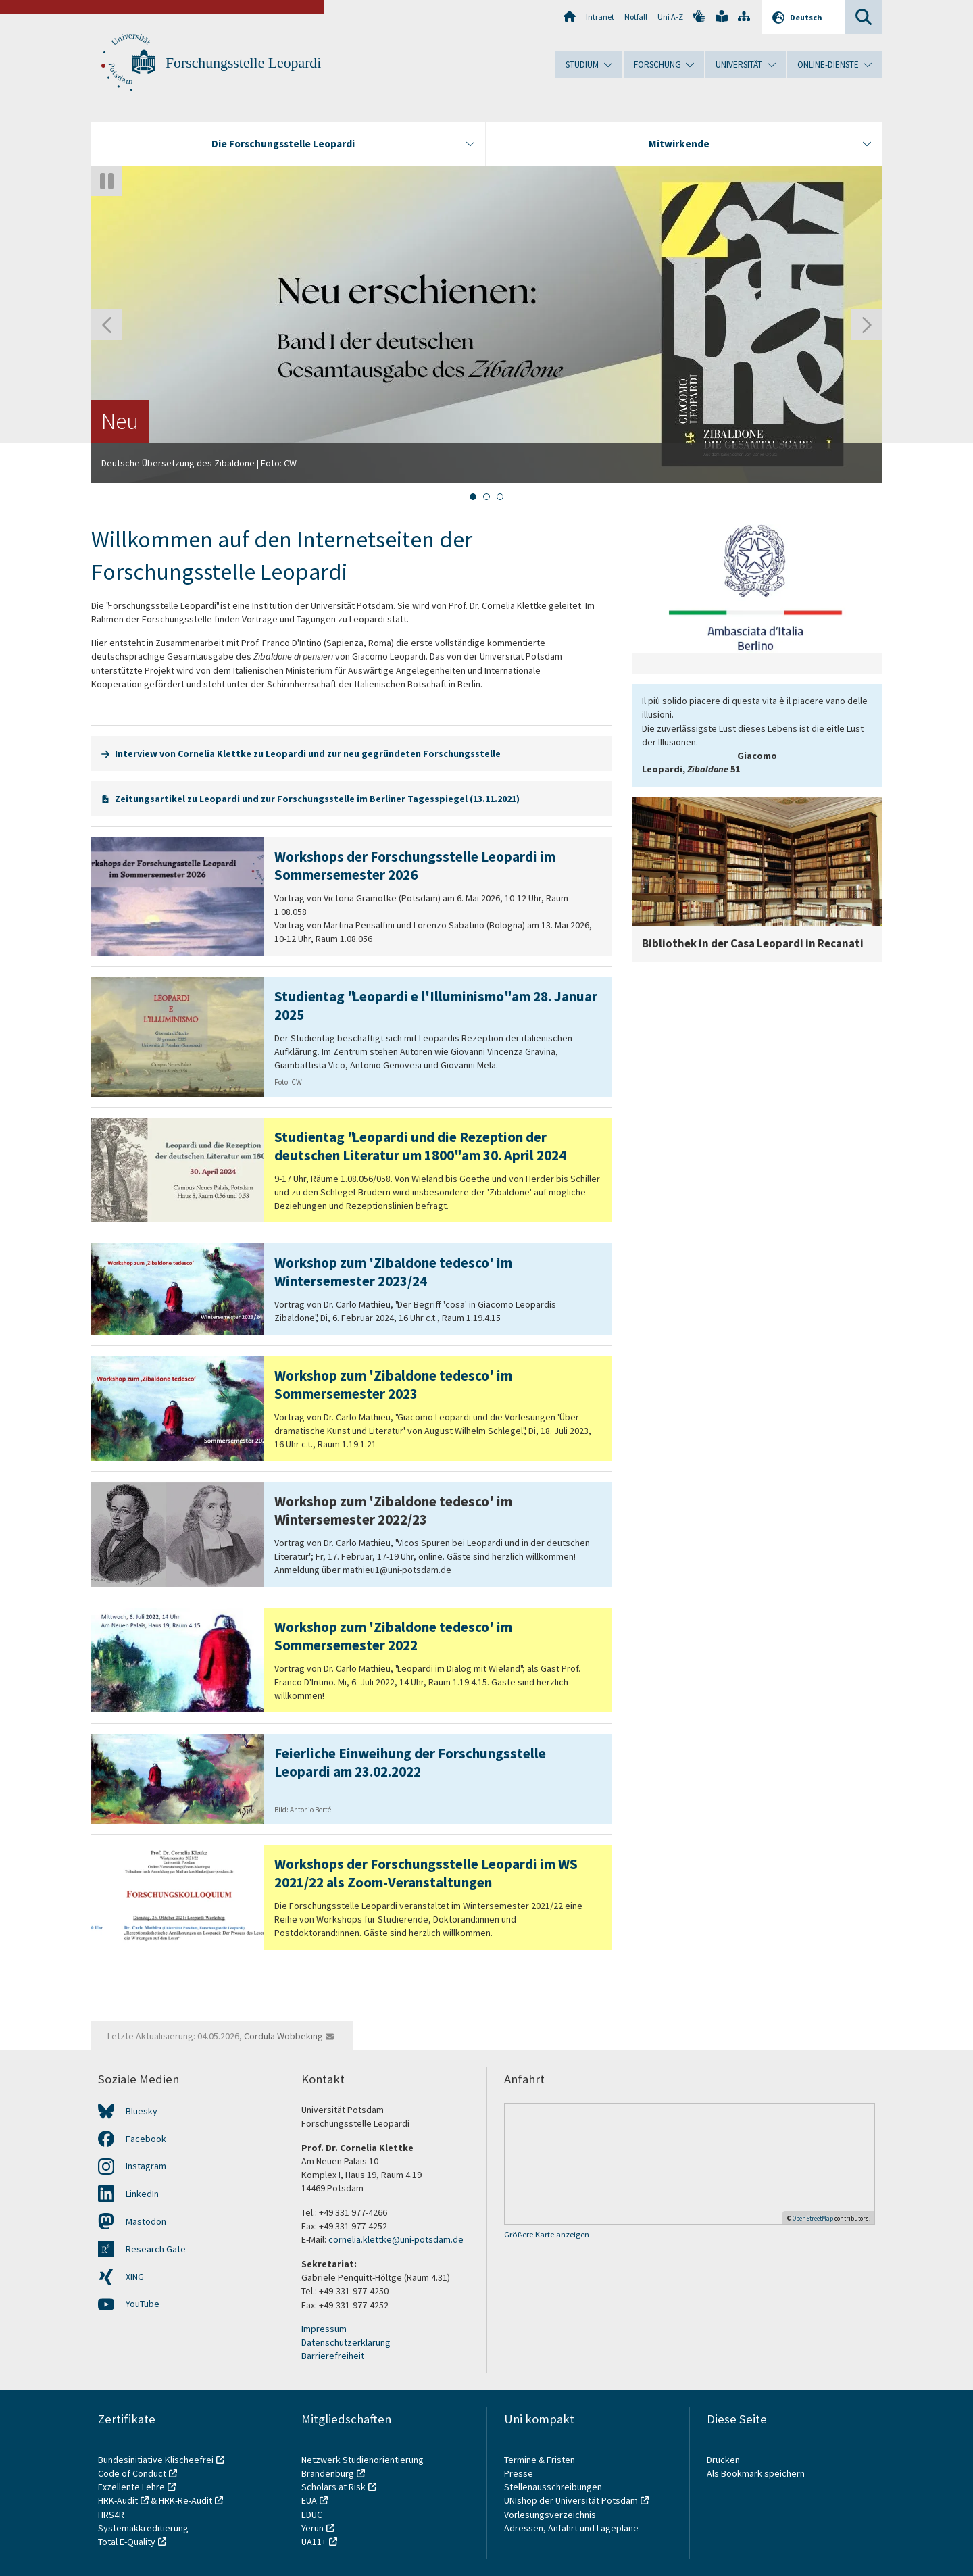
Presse (519, 2473)
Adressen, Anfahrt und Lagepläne (571, 2528)
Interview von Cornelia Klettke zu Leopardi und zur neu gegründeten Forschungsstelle (308, 753)
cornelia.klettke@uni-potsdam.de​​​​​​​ (396, 2239)
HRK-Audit (118, 2500)
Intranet (600, 16)
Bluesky (141, 2111)
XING (135, 2277)
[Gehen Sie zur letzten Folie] (106, 324)
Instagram (146, 2166)
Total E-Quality (126, 2541)
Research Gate (156, 2249)
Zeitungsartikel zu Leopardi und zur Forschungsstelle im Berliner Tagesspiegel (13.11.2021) (317, 799)
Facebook (146, 2139)
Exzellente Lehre (131, 2487)
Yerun (312, 2528)
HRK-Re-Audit (185, 2500)
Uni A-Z (670, 16)
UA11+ (313, 2541)
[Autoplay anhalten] (106, 181)
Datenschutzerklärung (346, 2342)
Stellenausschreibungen (553, 2487)
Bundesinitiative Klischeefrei (156, 2460)
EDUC (311, 2514)
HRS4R (111, 2514)
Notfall (635, 16)
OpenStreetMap (813, 2218)
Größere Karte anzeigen (546, 2234)
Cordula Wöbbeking (283, 2036)
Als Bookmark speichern (756, 2473)
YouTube (142, 2304)
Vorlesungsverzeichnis (551, 2514)
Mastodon (146, 2221)
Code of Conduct (132, 2473)
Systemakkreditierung (143, 2528)
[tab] (473, 496)
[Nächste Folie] (866, 324)
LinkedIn (142, 2193)
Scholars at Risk (333, 2487)
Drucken (723, 2460)
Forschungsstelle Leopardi (243, 63)
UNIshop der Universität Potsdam (571, 2500)
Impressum (324, 2329)
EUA (309, 2500)
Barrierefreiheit (332, 2356)
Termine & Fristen (540, 2460)
